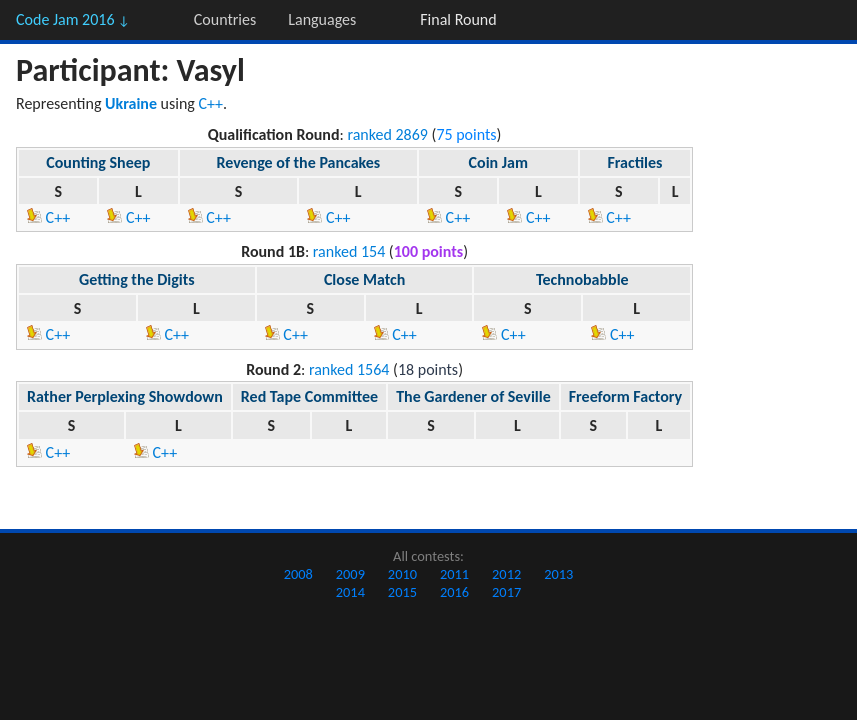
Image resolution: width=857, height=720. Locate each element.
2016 (454, 592)
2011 (454, 574)
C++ (211, 103)
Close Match (364, 279)
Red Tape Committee (309, 396)
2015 (402, 592)
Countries (225, 19)
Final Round (458, 19)
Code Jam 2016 (73, 19)
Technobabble (582, 279)
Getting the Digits (137, 279)
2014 (350, 592)
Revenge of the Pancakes (298, 162)
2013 (558, 574)
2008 (298, 574)
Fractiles (634, 162)
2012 (506, 574)
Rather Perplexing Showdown (125, 396)
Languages (322, 19)
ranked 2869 (387, 134)
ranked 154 (349, 251)
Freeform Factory (625, 396)
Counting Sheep (98, 162)
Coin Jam (498, 162)
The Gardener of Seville (473, 396)
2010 (402, 574)
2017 (506, 592)
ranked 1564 (349, 369)
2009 (350, 574)
